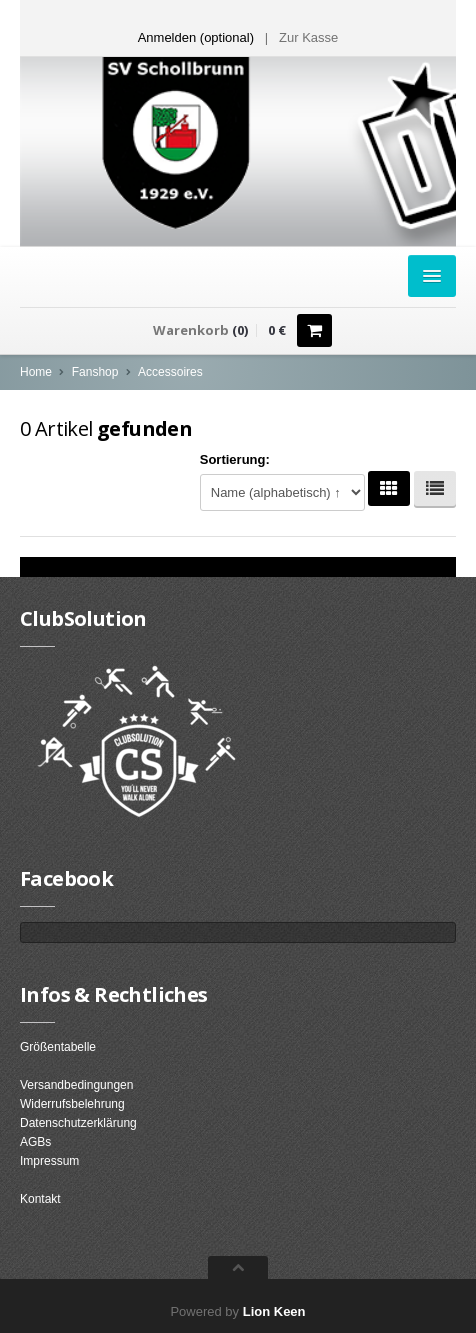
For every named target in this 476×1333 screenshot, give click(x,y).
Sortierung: (235, 459)
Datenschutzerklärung (78, 1123)
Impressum (49, 1161)
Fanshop (95, 372)
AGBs (35, 1142)
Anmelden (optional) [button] (196, 37)
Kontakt (40, 1199)
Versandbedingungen (76, 1085)
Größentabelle (58, 1047)
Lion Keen (274, 1311)
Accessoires (170, 372)
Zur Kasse (308, 37)
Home (36, 372)
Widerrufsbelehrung (72, 1104)
